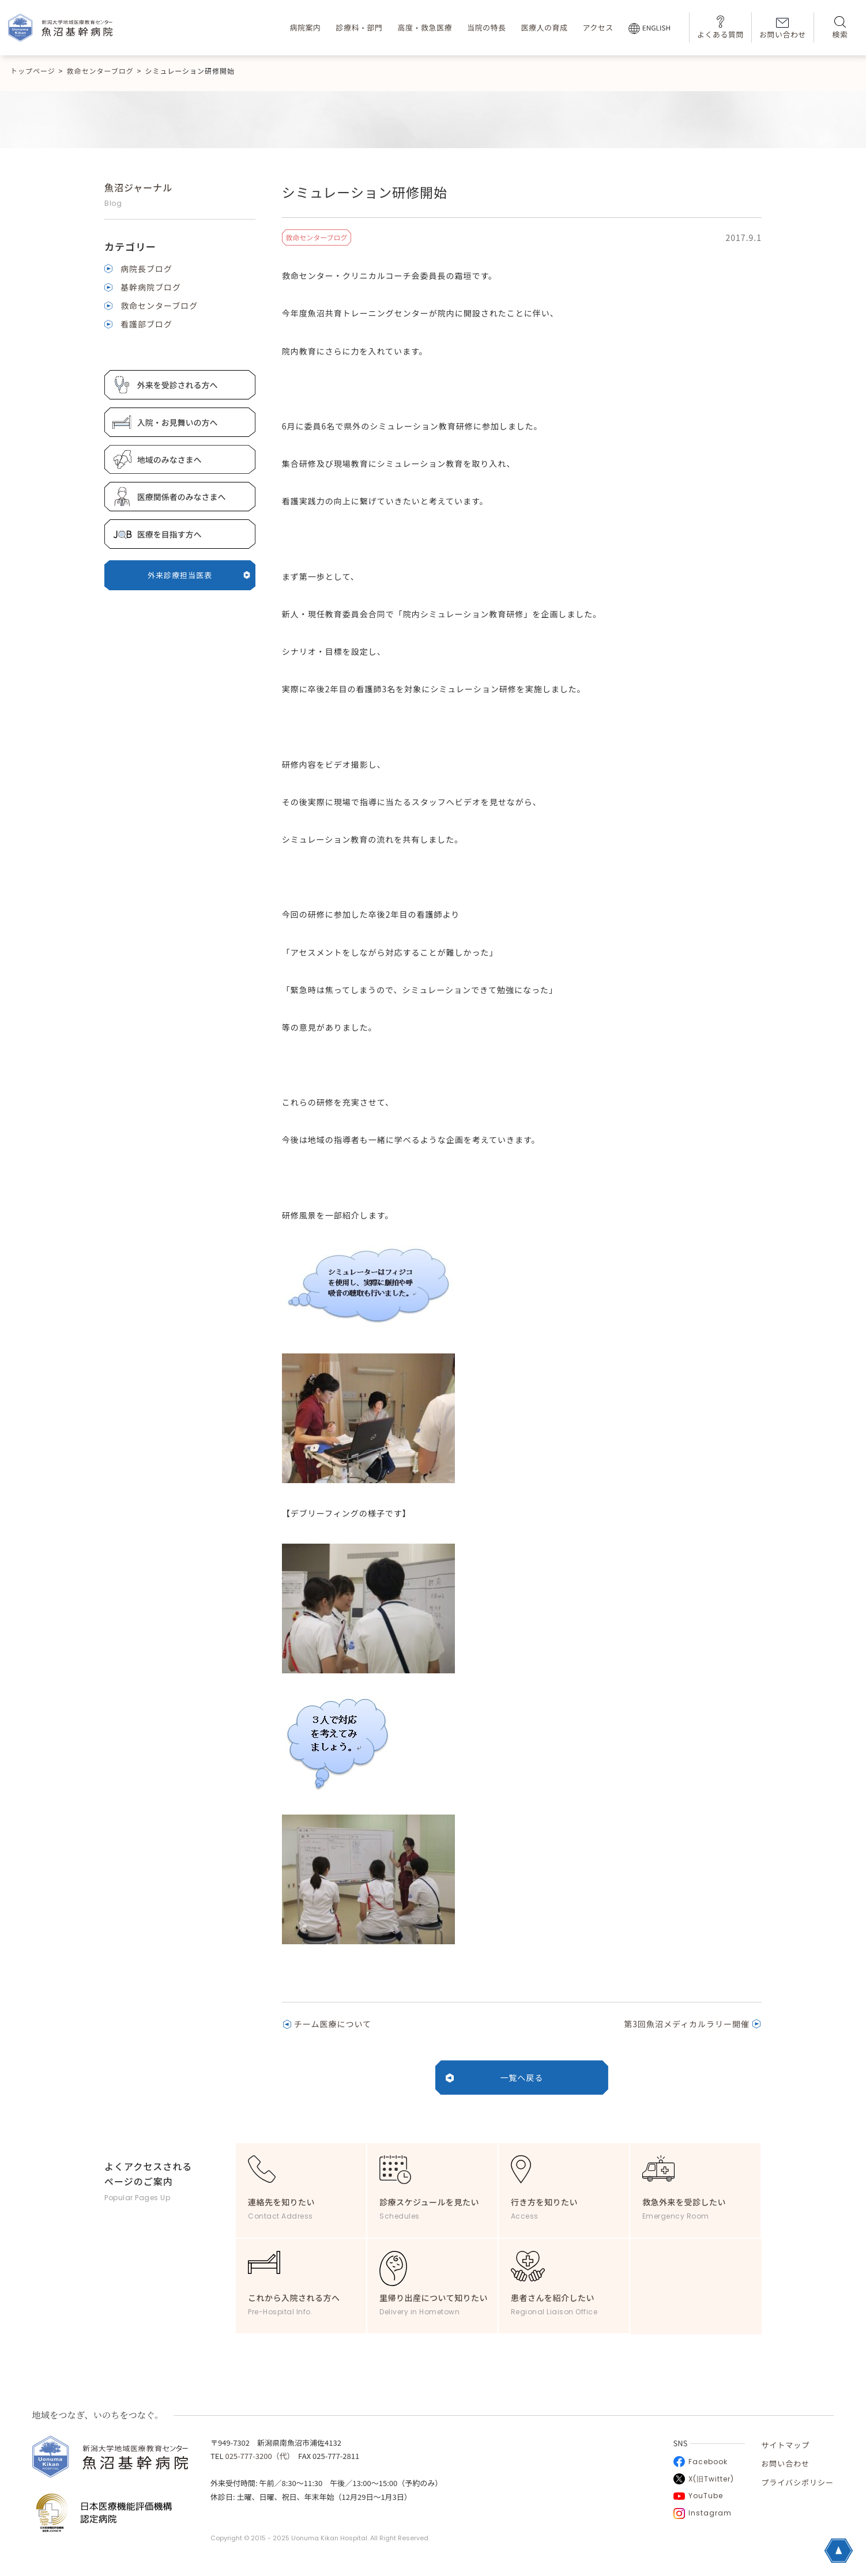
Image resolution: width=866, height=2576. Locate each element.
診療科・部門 (359, 27)
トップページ (32, 71)
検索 (840, 28)
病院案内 (305, 27)
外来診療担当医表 (199, 574)
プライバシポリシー (797, 2482)
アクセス (597, 27)
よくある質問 (720, 27)
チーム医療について (332, 2024)
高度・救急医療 (424, 27)
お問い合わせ (782, 29)
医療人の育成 (544, 27)
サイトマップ (785, 2444)
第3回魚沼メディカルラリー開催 (687, 2024)
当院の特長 (486, 27)
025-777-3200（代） (258, 2455)
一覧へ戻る (521, 2077)
